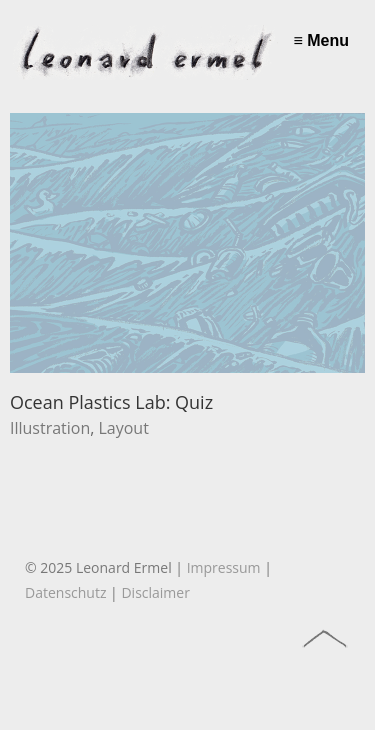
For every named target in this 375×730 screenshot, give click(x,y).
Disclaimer (155, 592)
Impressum (224, 567)
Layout (123, 428)
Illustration (50, 428)
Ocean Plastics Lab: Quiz (111, 402)
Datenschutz (65, 592)
